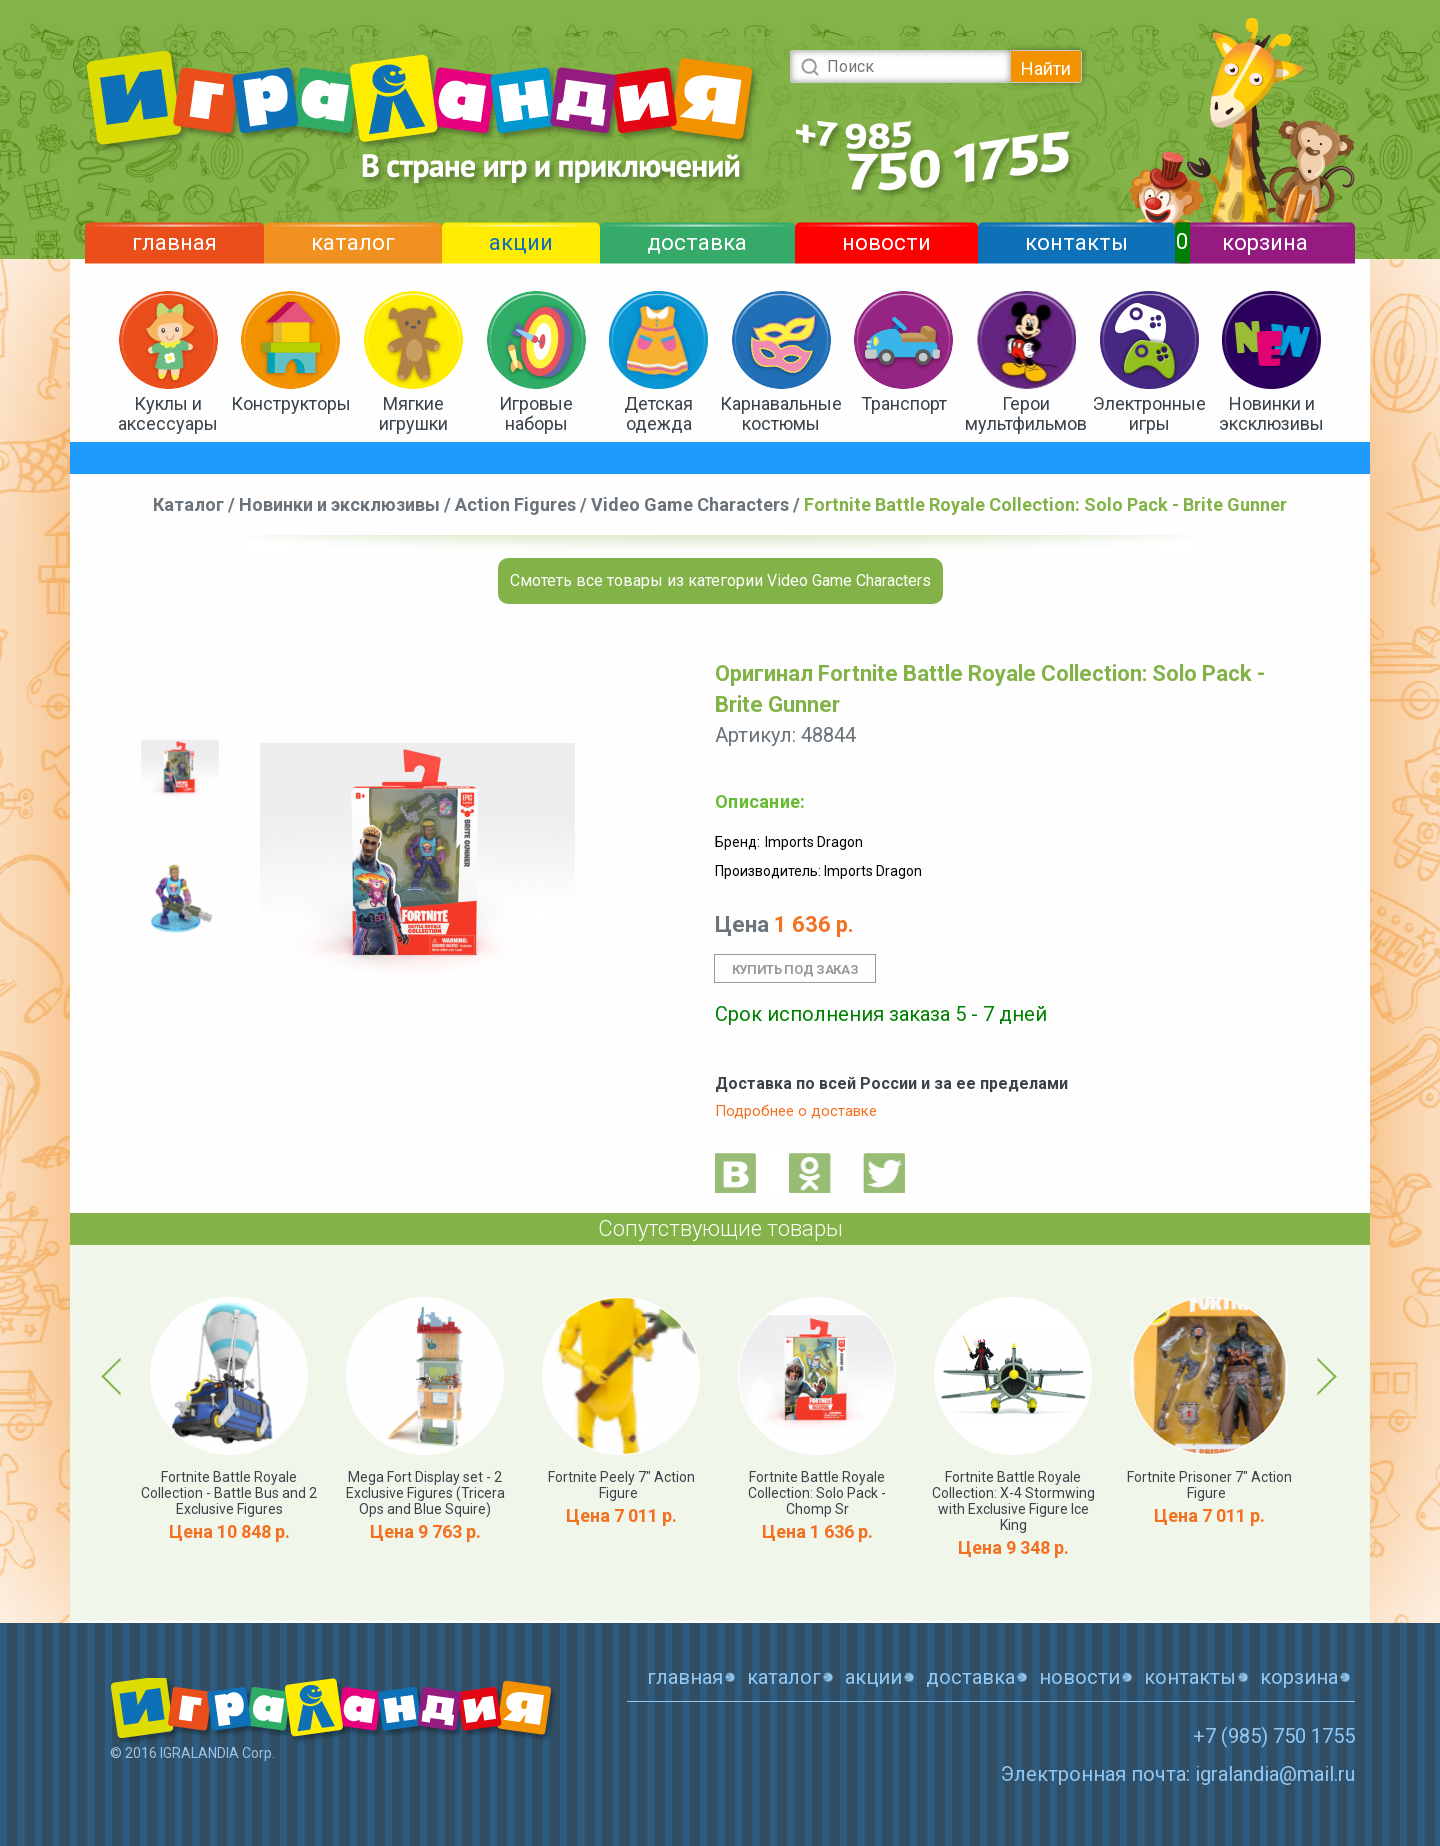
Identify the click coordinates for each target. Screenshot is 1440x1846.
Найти (1046, 68)
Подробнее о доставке (796, 1111)
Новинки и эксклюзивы (1271, 413)
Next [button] (1323, 1376)
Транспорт (904, 403)
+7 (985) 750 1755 (1274, 1736)
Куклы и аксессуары (168, 413)
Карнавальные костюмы (781, 413)
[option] (180, 770)
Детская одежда (658, 413)
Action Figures (515, 504)
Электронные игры (1149, 413)
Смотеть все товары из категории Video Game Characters (720, 580)
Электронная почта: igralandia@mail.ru (1178, 1774)
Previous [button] (115, 1376)
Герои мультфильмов (1026, 413)
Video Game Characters (690, 504)
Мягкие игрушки (413, 413)
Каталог (188, 504)
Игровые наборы (536, 413)
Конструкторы (291, 403)
